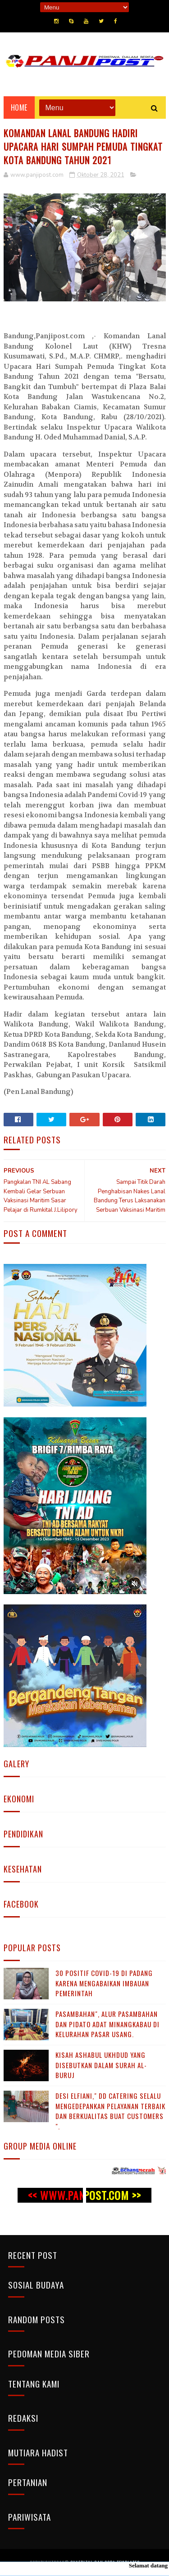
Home (19, 107)
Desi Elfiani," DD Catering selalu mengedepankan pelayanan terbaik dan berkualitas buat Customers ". (110, 2111)
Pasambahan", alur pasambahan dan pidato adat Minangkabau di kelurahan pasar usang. (107, 2024)
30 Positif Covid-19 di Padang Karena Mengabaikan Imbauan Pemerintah (104, 1983)
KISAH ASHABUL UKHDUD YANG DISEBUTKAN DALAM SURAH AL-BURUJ (101, 2065)
